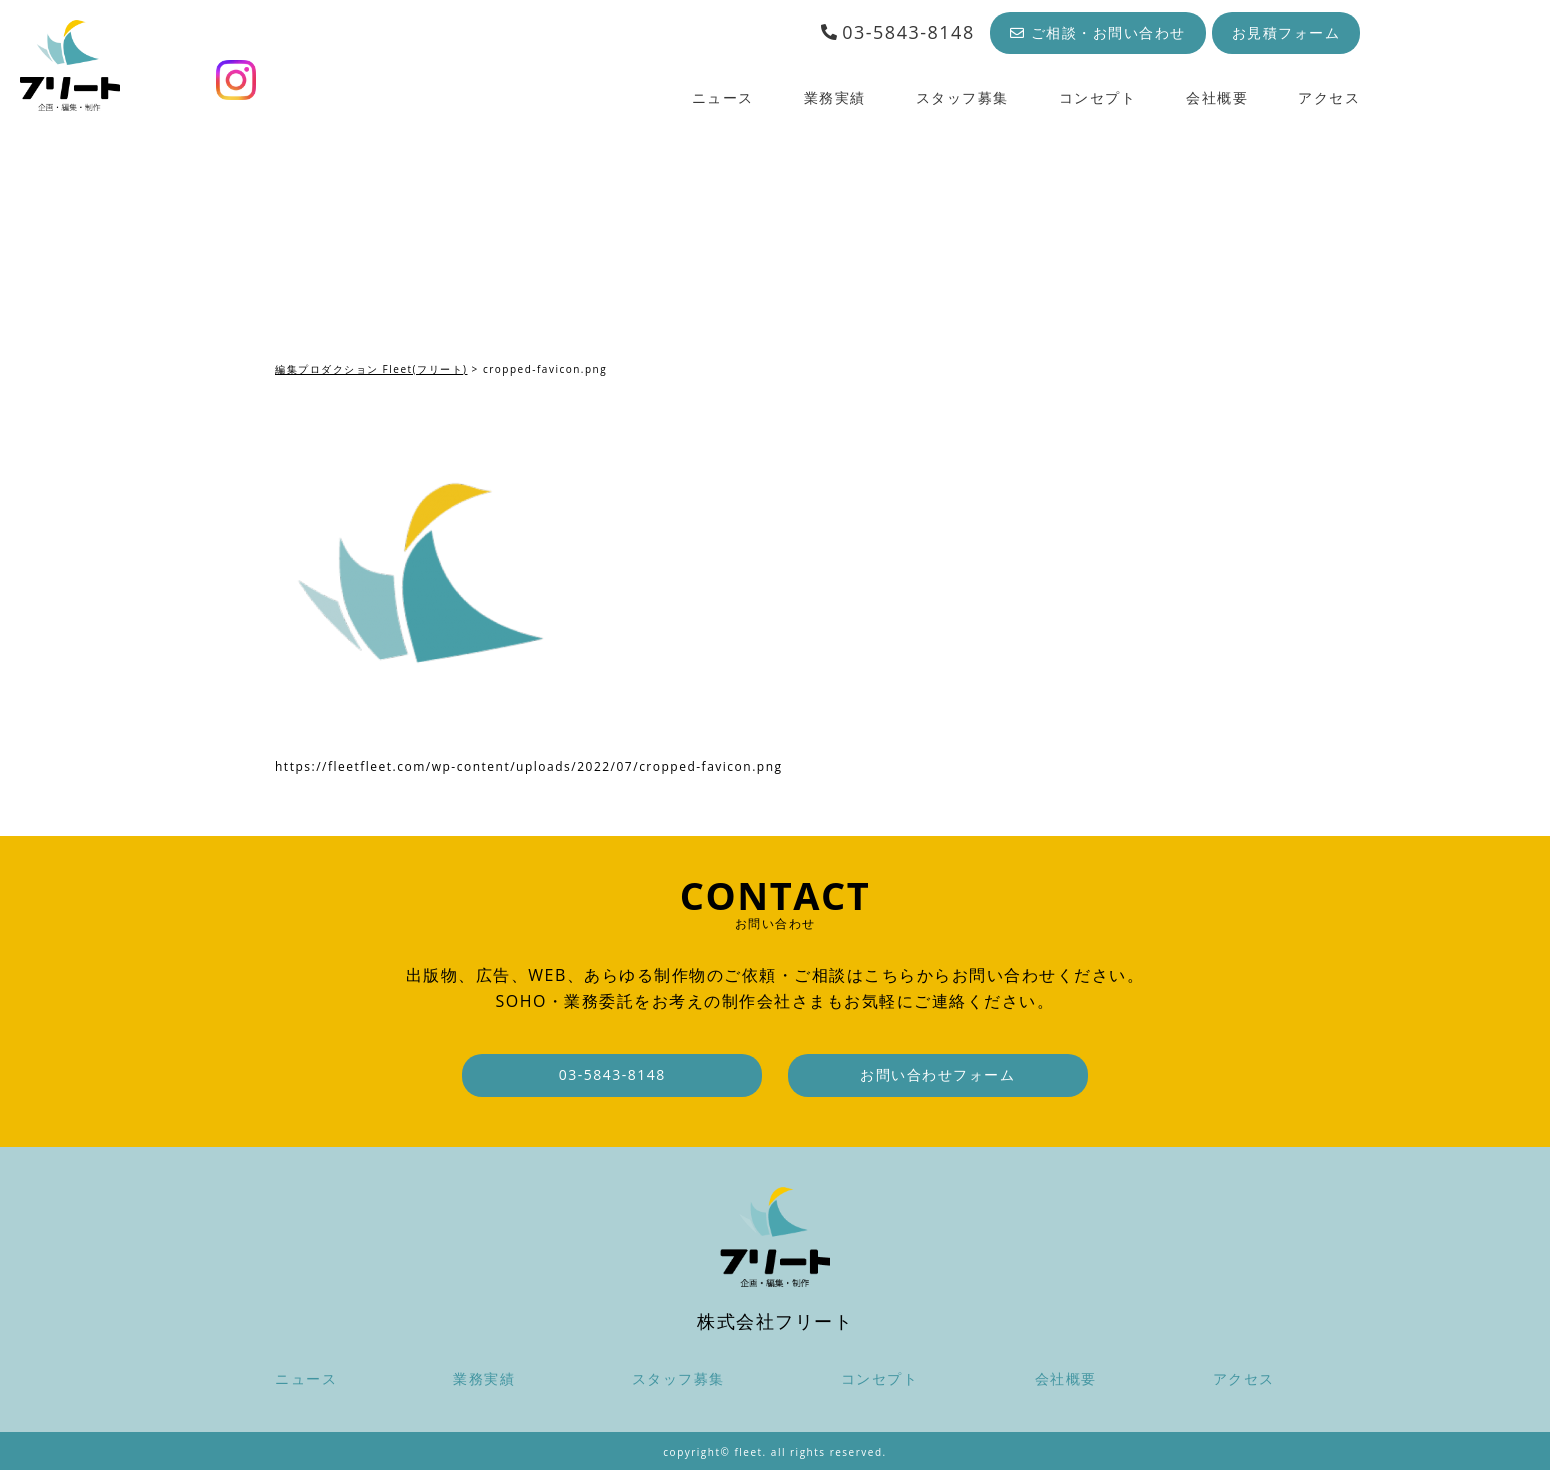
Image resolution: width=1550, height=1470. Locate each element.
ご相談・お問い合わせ (1098, 32)
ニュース (723, 97)
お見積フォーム (1286, 32)
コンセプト (1098, 97)
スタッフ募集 (962, 97)
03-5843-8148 (897, 32)
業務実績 (835, 97)
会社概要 (1217, 97)
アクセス (1329, 97)
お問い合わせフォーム (937, 1074)
